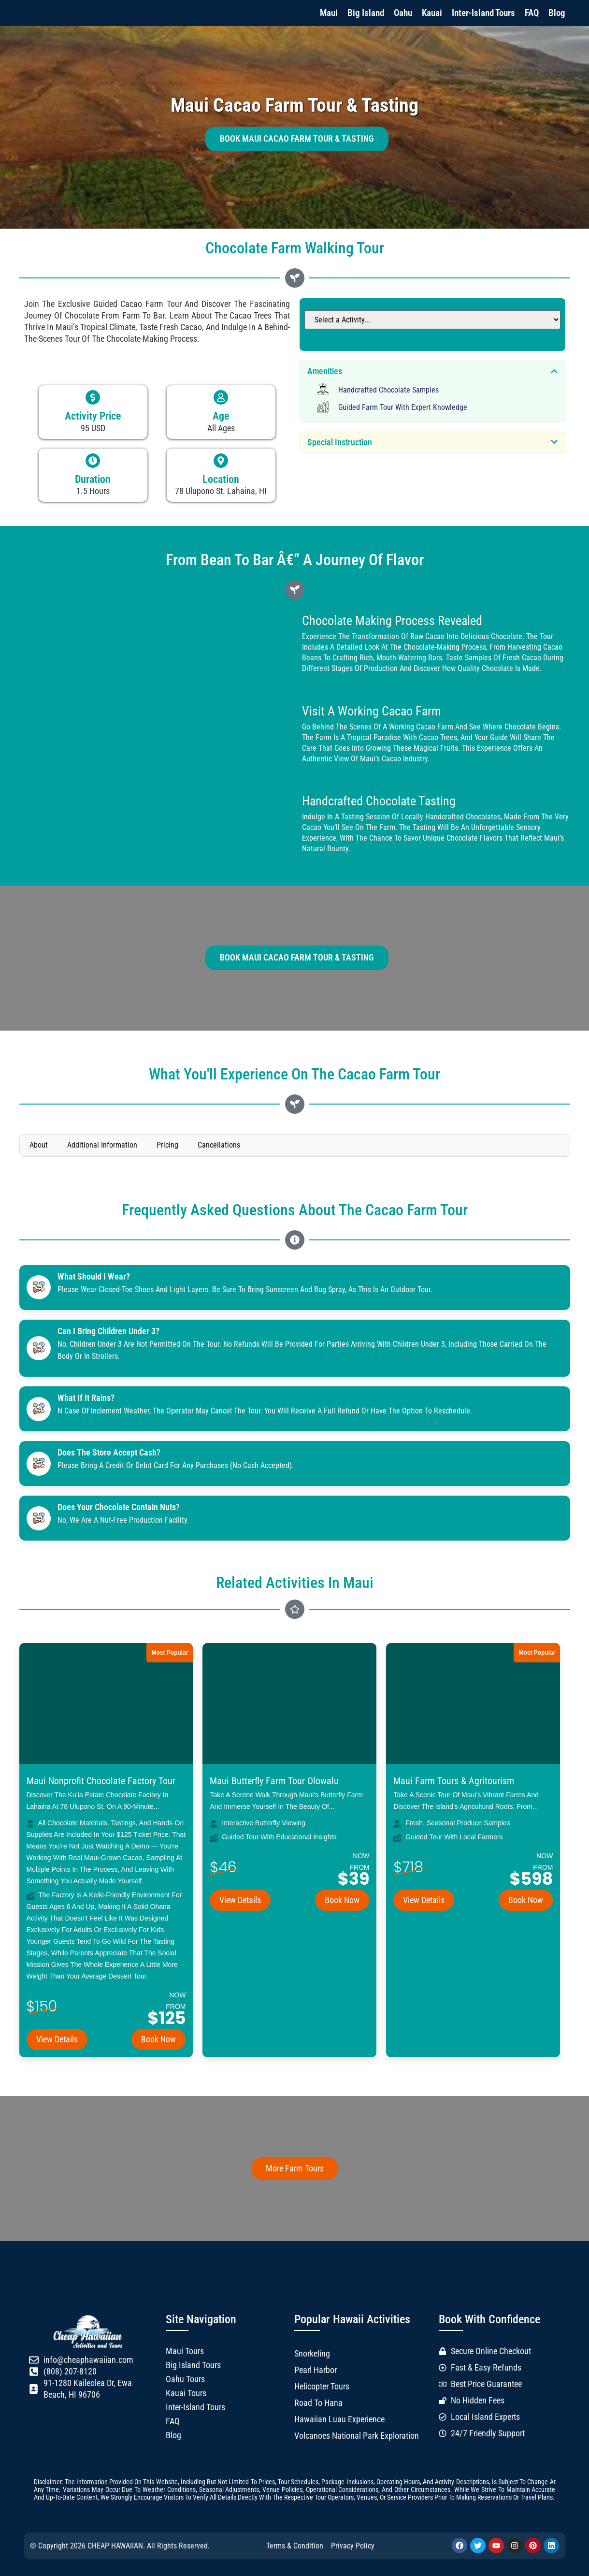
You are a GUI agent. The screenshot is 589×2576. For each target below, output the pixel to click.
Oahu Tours (185, 2379)
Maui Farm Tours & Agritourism (453, 1781)
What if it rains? (86, 1398)
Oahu (403, 12)
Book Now (158, 2039)
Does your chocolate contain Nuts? (119, 1507)
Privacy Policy (352, 2545)
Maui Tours (185, 2351)
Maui (329, 12)
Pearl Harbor (315, 2370)
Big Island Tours (193, 2365)
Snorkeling (312, 2353)
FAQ (532, 12)
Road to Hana (318, 2403)
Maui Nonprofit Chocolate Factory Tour (101, 1781)
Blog (556, 12)
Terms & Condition (294, 2545)
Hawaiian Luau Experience (339, 2419)
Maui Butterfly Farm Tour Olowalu (274, 1781)
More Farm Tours (295, 2168)
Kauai (432, 12)
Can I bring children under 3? (109, 1331)
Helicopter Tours (321, 2386)
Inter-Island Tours (483, 12)
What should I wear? (94, 1276)
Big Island (365, 12)
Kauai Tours (186, 2393)
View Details (57, 2039)
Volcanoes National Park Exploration (356, 2436)
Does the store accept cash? (109, 1452)
